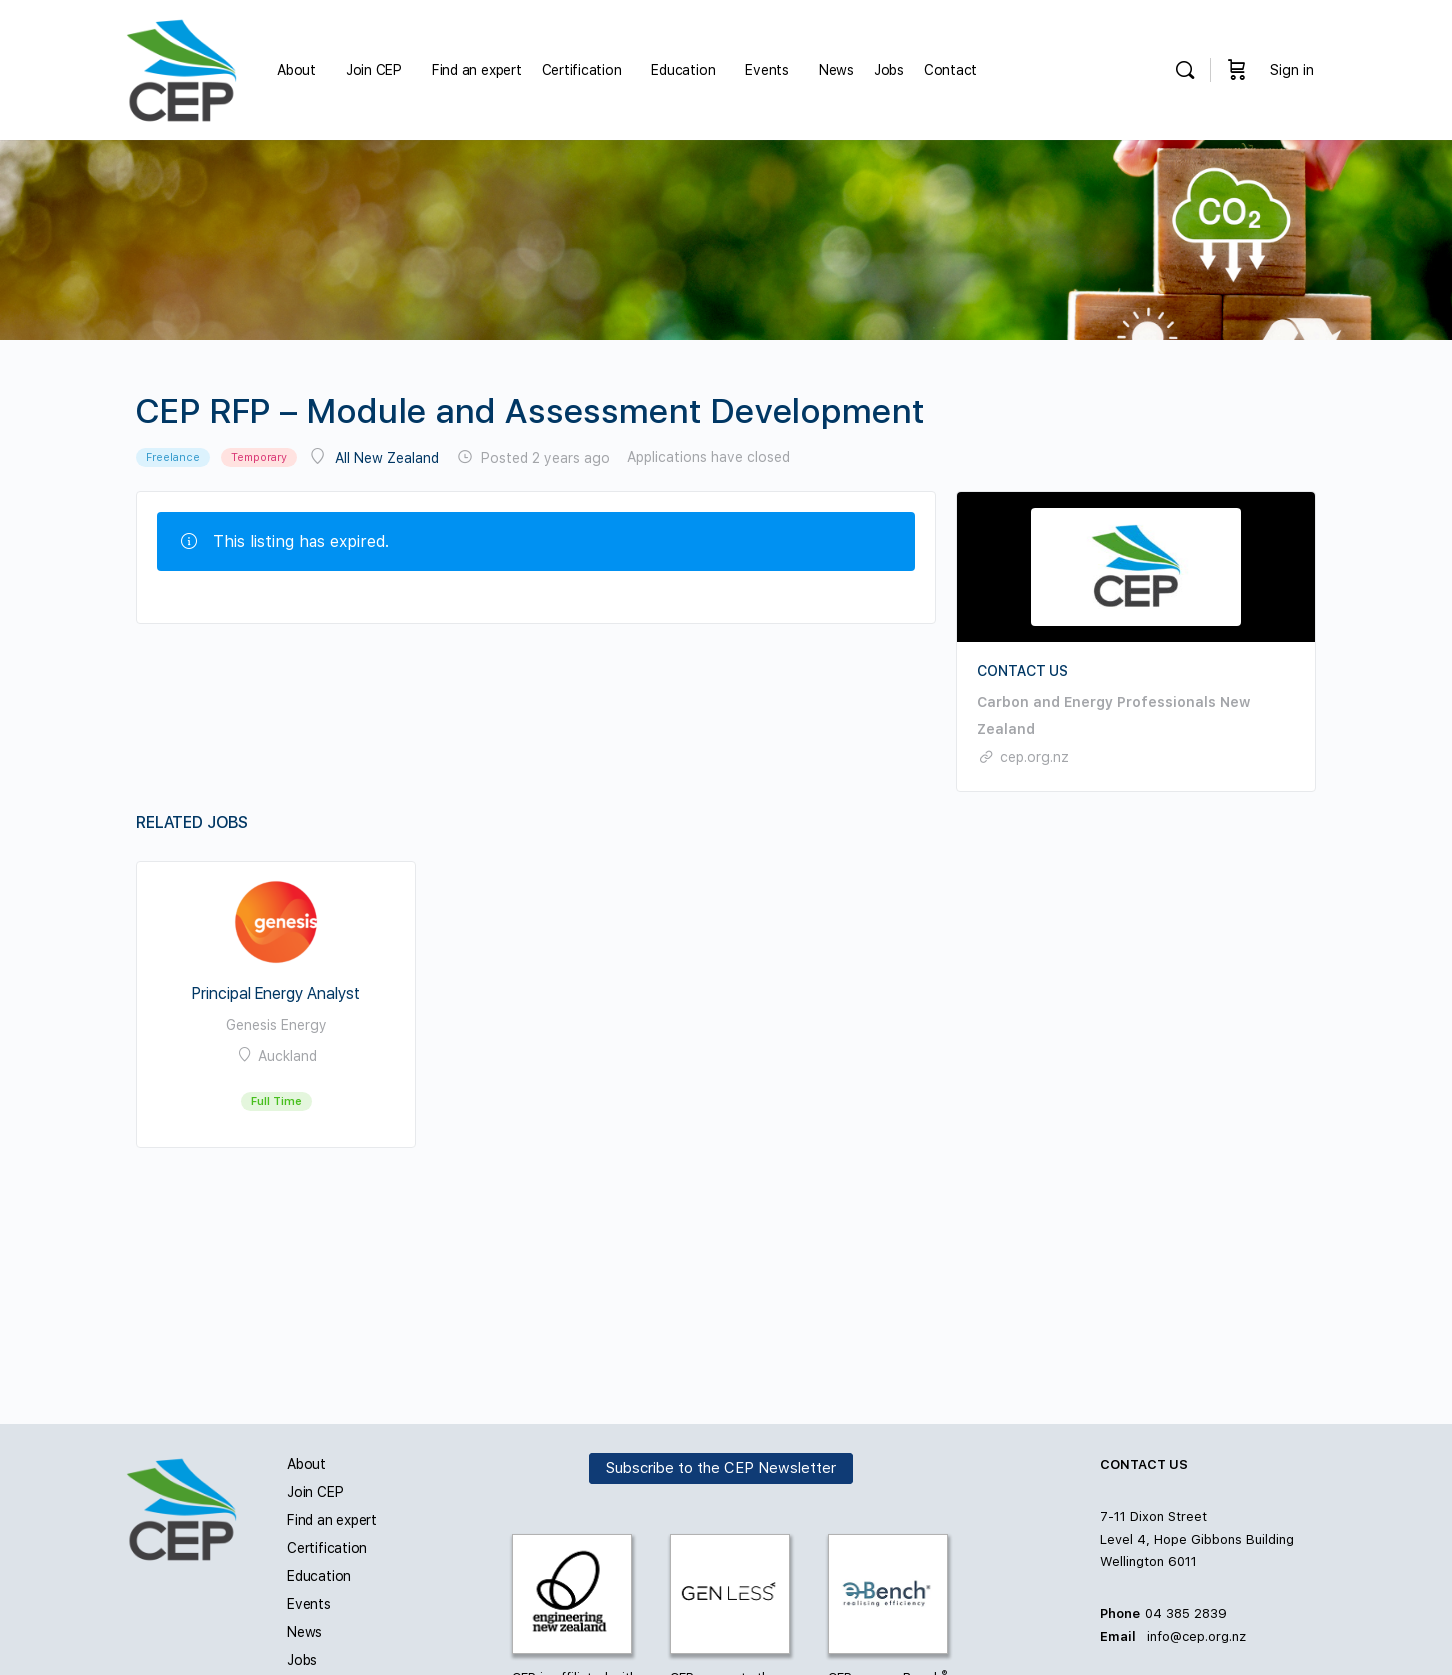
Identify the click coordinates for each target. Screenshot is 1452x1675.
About (306, 1464)
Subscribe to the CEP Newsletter (721, 1469)
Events (309, 1604)
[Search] (1185, 70)
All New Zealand (387, 458)
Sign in (1292, 70)
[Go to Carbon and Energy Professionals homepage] (181, 67)
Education (319, 1576)
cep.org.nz (1034, 757)
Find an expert (332, 1520)
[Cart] (1237, 70)
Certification (327, 1548)
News (304, 1632)
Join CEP (315, 1492)
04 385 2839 (1186, 1613)
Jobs (302, 1660)
